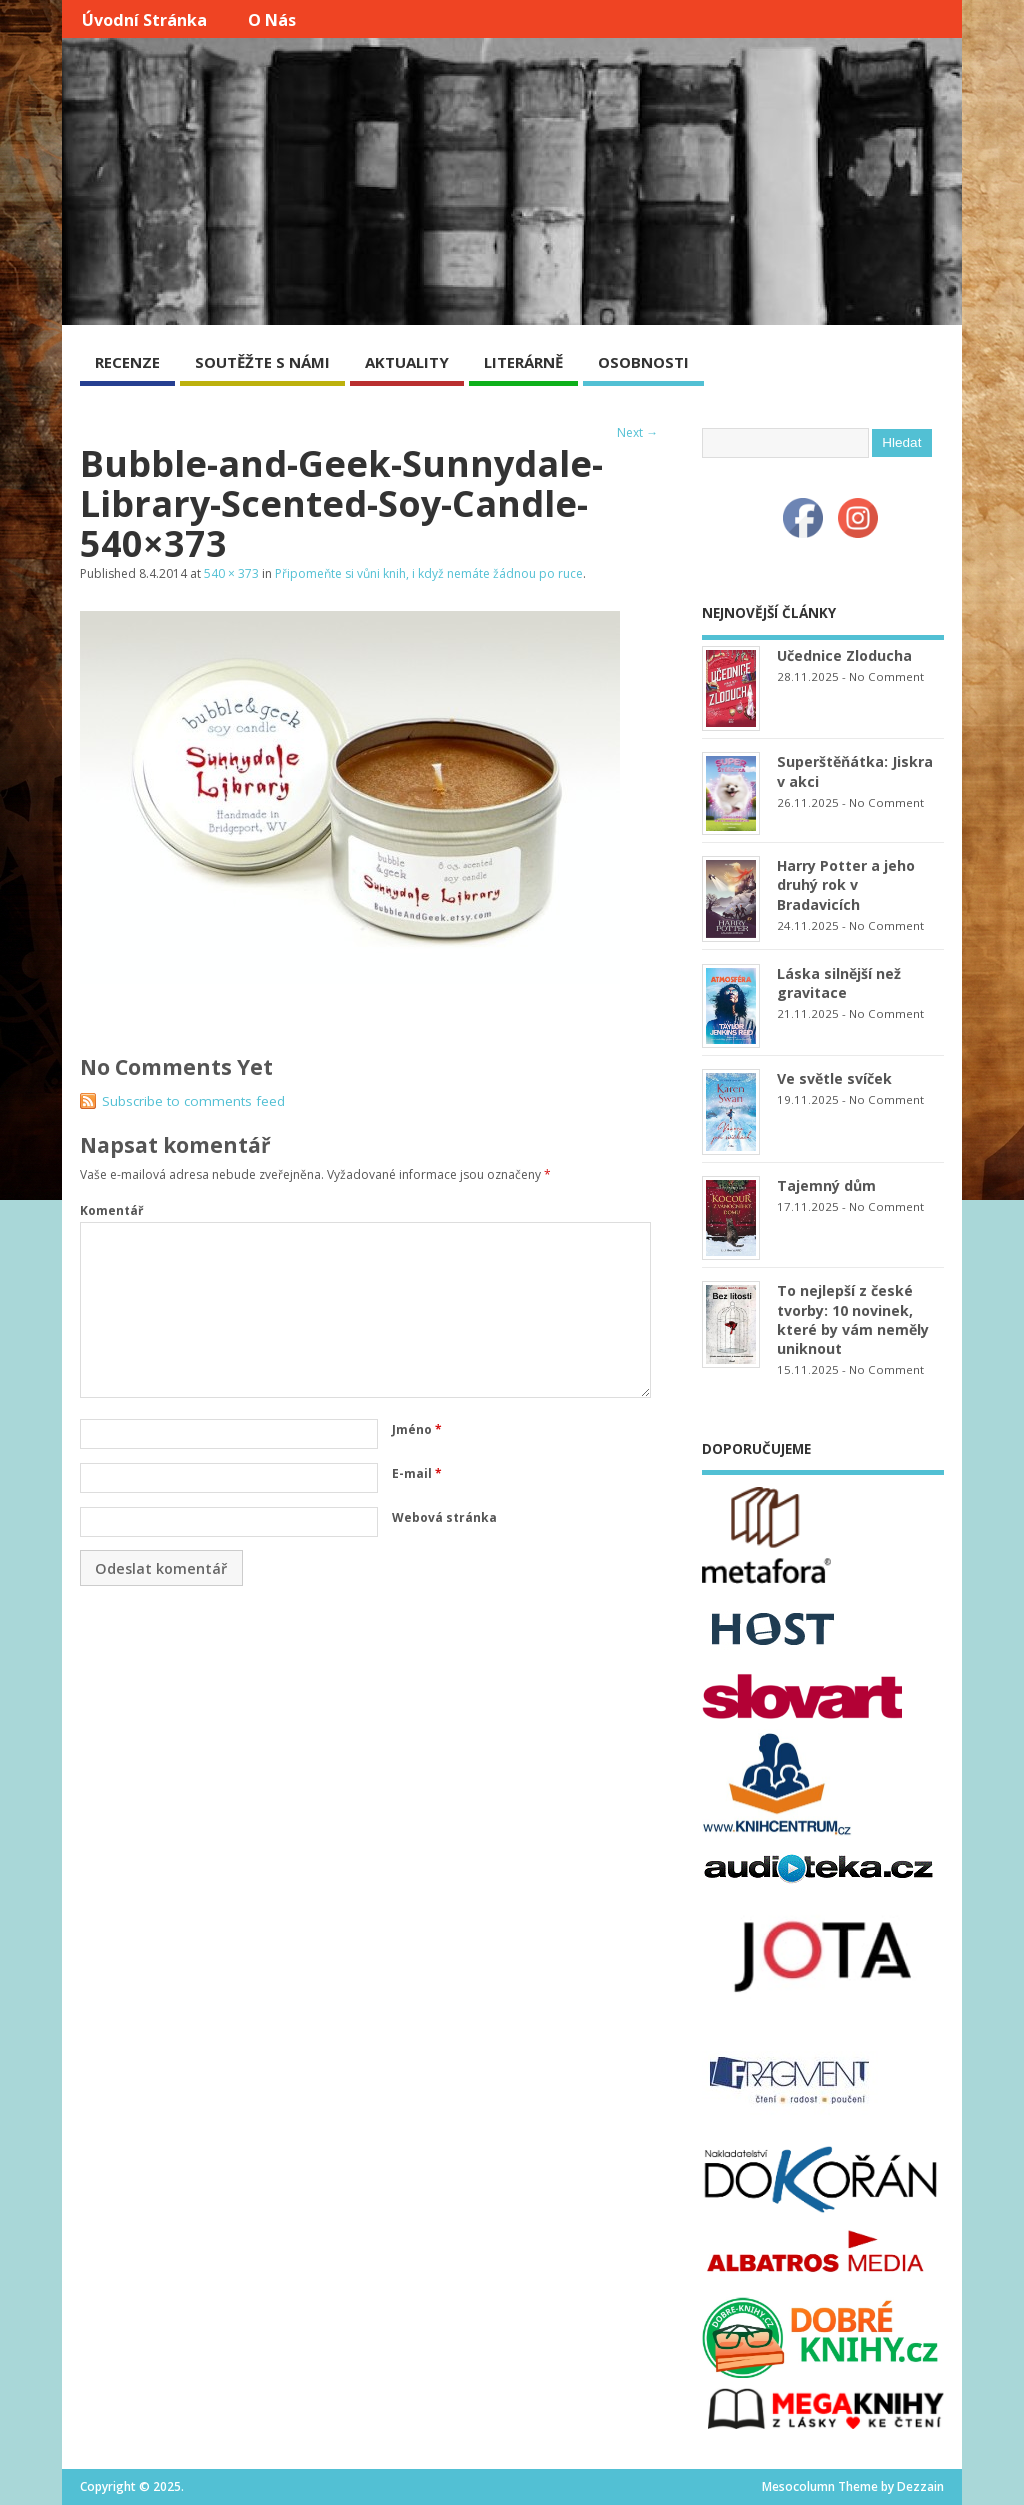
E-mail (417, 1473)
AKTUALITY (407, 362)
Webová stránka (444, 1517)
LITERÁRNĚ (523, 362)
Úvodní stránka (144, 20)
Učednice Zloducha (844, 655)
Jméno (417, 1429)
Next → (637, 432)
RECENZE (127, 362)
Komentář (111, 1210)
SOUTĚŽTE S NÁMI (262, 362)
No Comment (886, 676)
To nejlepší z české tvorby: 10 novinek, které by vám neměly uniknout (853, 1319)
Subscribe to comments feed (193, 1101)
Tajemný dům (826, 1185)
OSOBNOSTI (643, 362)
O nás (272, 20)
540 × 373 (231, 573)
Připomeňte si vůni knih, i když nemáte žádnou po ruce (429, 573)
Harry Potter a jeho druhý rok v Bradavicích (846, 884)
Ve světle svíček (834, 1078)
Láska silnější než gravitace (839, 983)
